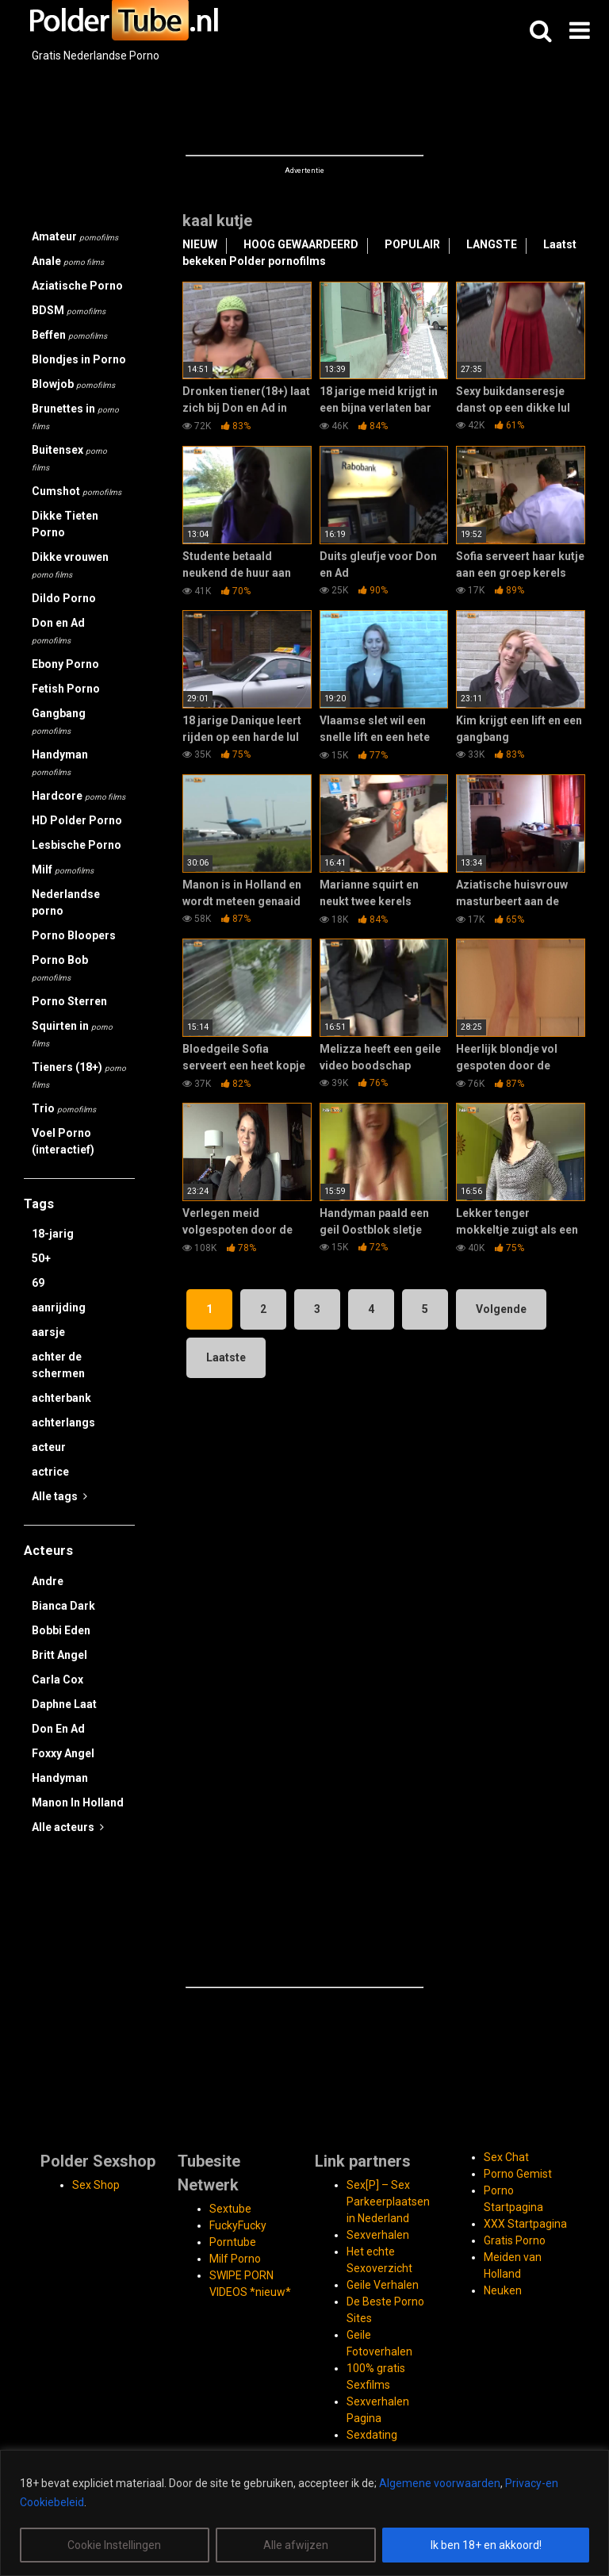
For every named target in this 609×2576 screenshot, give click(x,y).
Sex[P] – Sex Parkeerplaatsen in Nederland (388, 2202)
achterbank (61, 1398)
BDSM (68, 310)
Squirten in (72, 1033)
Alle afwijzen (295, 2545)
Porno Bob (60, 968)
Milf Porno (235, 2258)
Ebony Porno (65, 664)
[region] (304, 2513)
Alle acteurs (68, 1827)
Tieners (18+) (79, 1075)
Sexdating (372, 2434)
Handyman (60, 762)
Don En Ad (58, 1728)
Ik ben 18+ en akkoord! (486, 2545)
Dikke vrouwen (70, 565)
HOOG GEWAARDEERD (300, 244)
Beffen (69, 334)
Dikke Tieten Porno (65, 524)
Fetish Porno (66, 688)
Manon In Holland (78, 1802)
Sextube (230, 2208)
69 (38, 1282)
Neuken (503, 2290)
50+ (41, 1258)
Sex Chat (506, 2157)
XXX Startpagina (525, 2223)
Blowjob (73, 384)
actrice (50, 1471)
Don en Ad (58, 630)
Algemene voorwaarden (439, 2483)
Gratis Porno (515, 2240)
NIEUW (199, 244)
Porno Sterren (69, 1001)
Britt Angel (59, 1655)
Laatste (226, 1357)
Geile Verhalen (383, 2284)
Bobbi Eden (61, 1630)
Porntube (232, 2242)
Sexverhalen (378, 2235)
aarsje (48, 1332)
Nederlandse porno (66, 902)
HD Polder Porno (77, 820)
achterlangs (63, 1422)
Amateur (75, 236)
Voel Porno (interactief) (63, 1141)
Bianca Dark (63, 1605)
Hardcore (78, 795)
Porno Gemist (518, 2173)
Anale (68, 261)
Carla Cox (57, 1679)
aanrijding (59, 1307)
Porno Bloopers (74, 935)
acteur (49, 1447)
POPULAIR (412, 244)
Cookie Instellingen (114, 2545)
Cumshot (76, 491)
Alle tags (59, 1496)
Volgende (501, 1309)
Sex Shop (96, 2185)
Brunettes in (75, 416)
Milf (63, 869)
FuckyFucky (237, 2225)
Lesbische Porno (76, 845)
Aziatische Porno (77, 285)
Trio (64, 1108)
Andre (47, 1581)
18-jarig (53, 1233)
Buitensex (69, 457)
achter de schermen (58, 1365)
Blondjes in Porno (79, 359)
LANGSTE (491, 244)
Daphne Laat (64, 1704)
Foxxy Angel (63, 1753)
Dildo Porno (64, 598)
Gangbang (59, 721)
